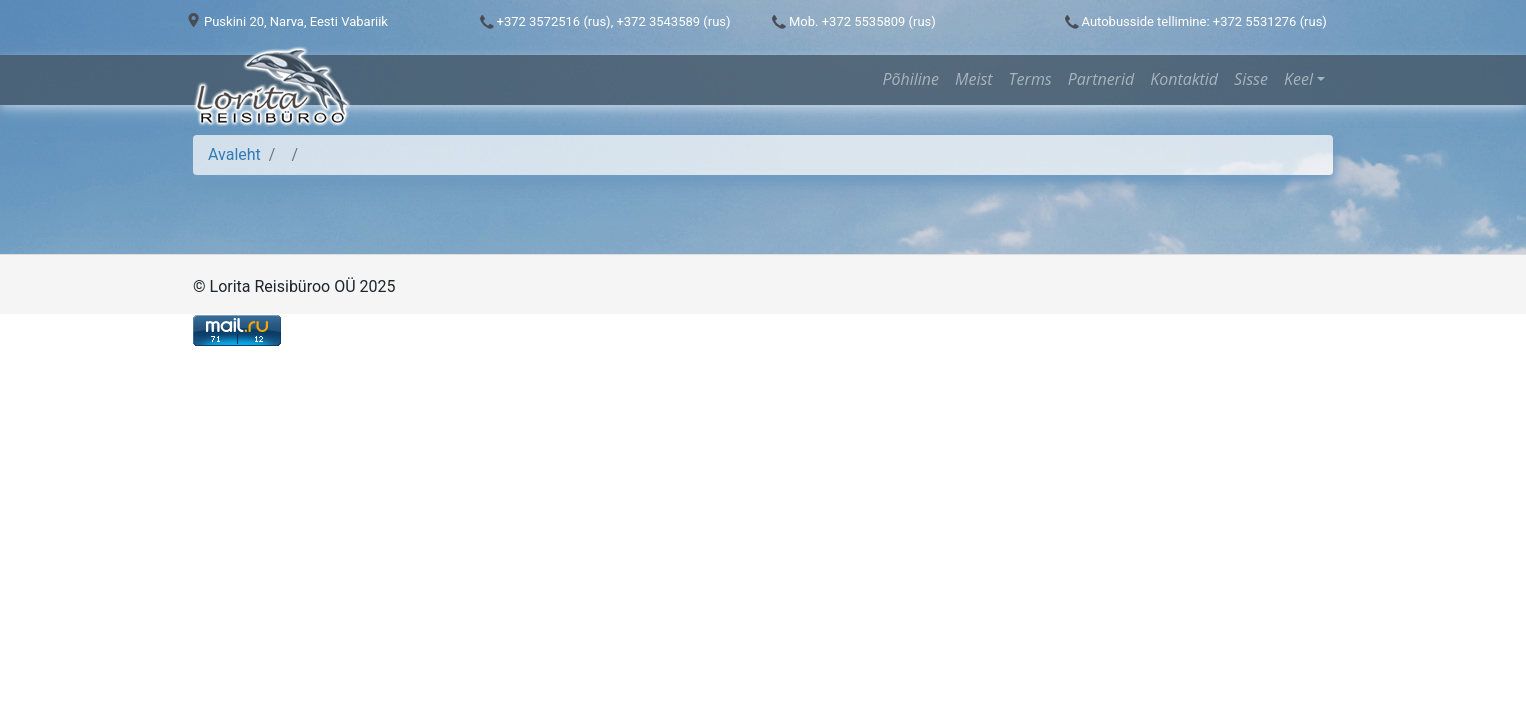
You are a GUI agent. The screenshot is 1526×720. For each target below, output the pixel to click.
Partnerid (1101, 79)
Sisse (1251, 79)
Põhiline (910, 79)
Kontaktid (1184, 79)
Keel (1298, 79)
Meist (974, 79)
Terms (1030, 79)
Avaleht (234, 154)
